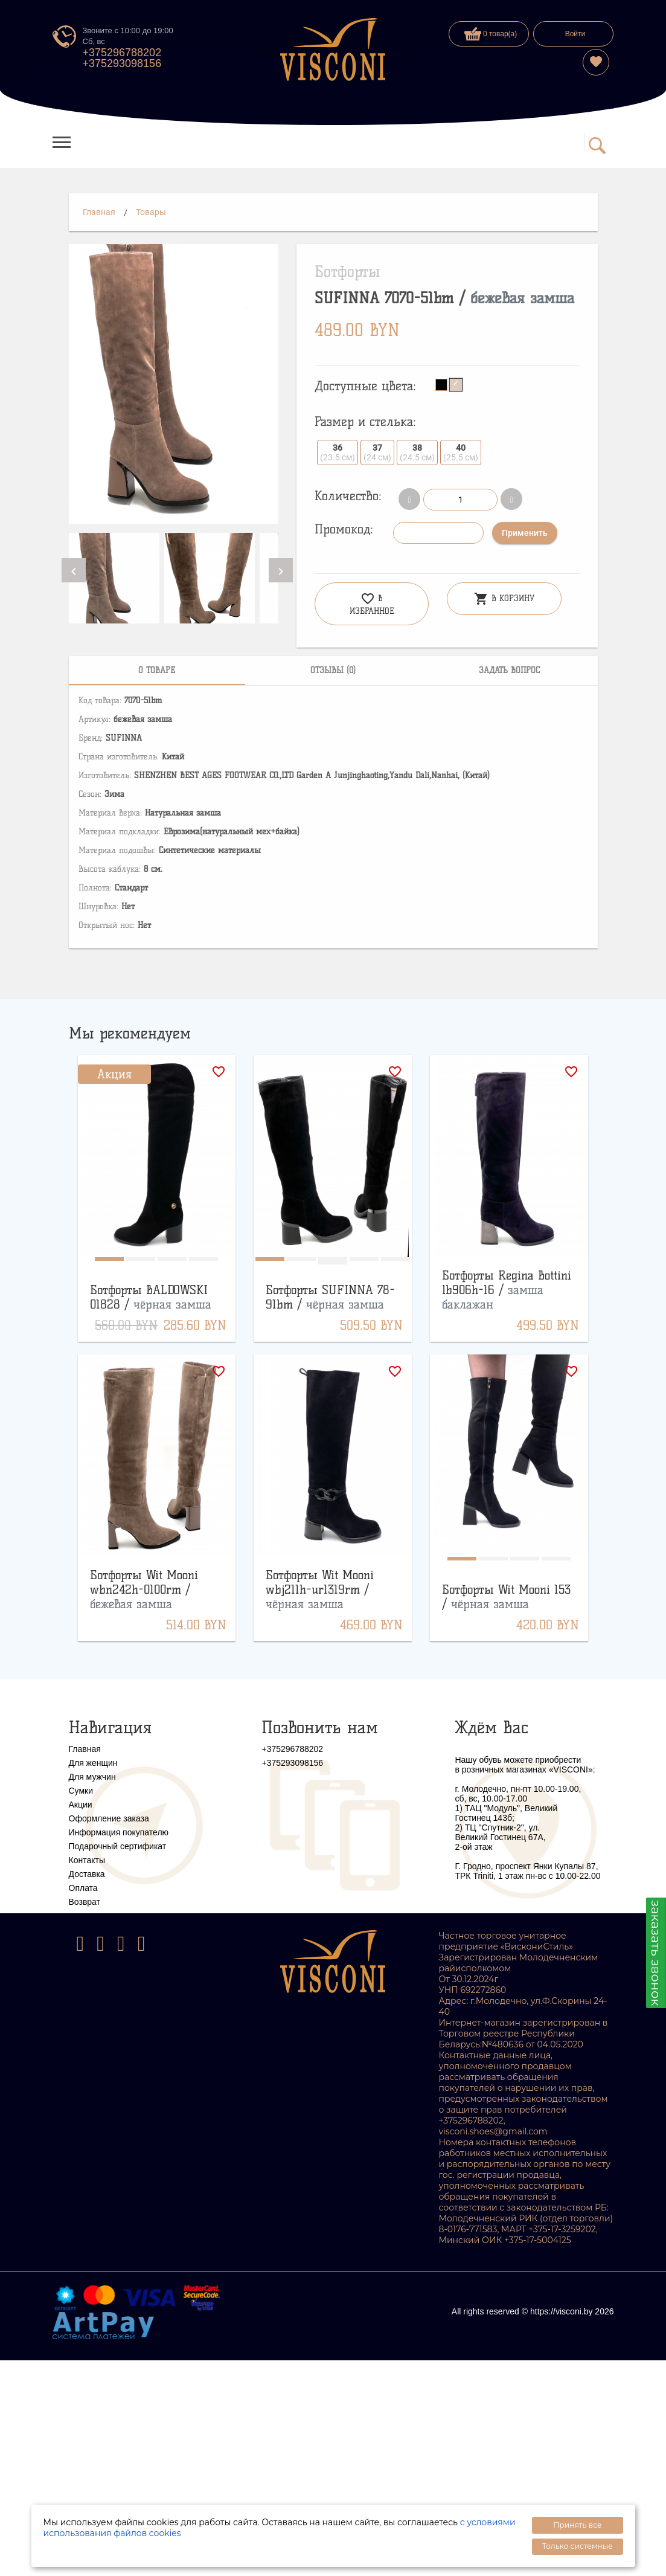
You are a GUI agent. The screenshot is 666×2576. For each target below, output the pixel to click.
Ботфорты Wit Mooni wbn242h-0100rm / (144, 1589)
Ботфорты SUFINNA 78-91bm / (330, 1297)
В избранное (372, 603)
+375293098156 (122, 63)
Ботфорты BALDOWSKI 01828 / (150, 1297)
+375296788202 (122, 53)
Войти (575, 34)
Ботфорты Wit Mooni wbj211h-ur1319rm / (320, 1589)
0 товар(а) (490, 34)
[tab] (157, 670)
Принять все (577, 2524)
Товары (151, 212)
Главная (99, 212)
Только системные (577, 2546)
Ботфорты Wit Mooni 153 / (506, 1596)
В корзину (504, 598)
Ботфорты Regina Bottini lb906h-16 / (506, 1290)
